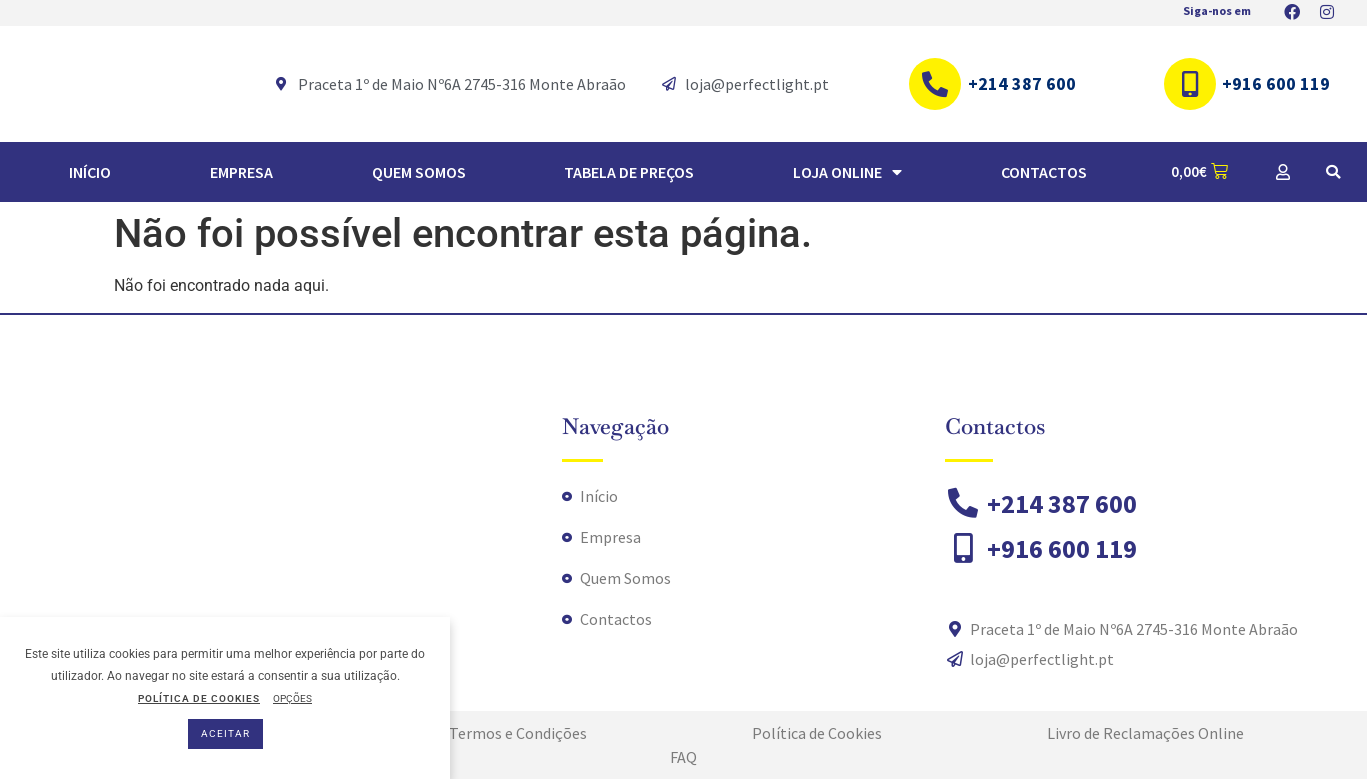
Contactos (1044, 172)
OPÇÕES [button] (292, 698)
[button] (1333, 172)
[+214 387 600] (935, 84)
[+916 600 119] (1190, 84)
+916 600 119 (1276, 83)
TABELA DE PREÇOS (629, 172)
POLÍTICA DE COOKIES (199, 698)
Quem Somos (419, 172)
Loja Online (847, 172)
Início (90, 172)
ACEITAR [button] (225, 733)
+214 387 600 (1022, 83)
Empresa (241, 172)
